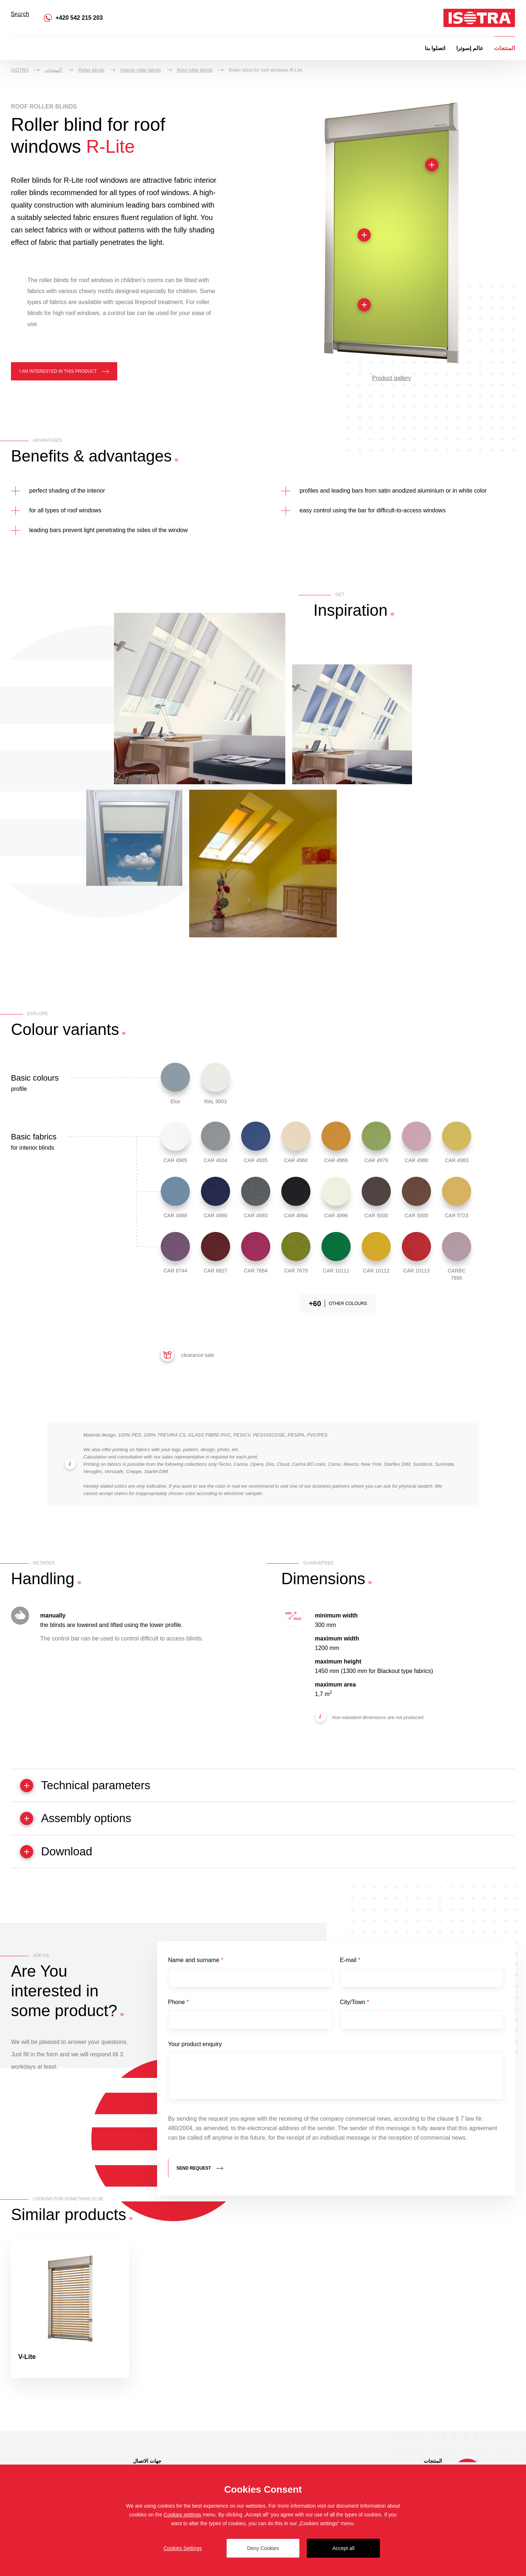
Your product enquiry (195, 2049)
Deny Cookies (263, 2548)
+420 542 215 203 (79, 18)
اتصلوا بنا (435, 48)
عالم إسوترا (469, 48)
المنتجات (504, 48)
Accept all (343, 2548)
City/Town (354, 2006)
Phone (178, 2006)
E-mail (350, 1963)
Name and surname (195, 1963)
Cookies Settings (182, 2548)
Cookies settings (182, 2515)
